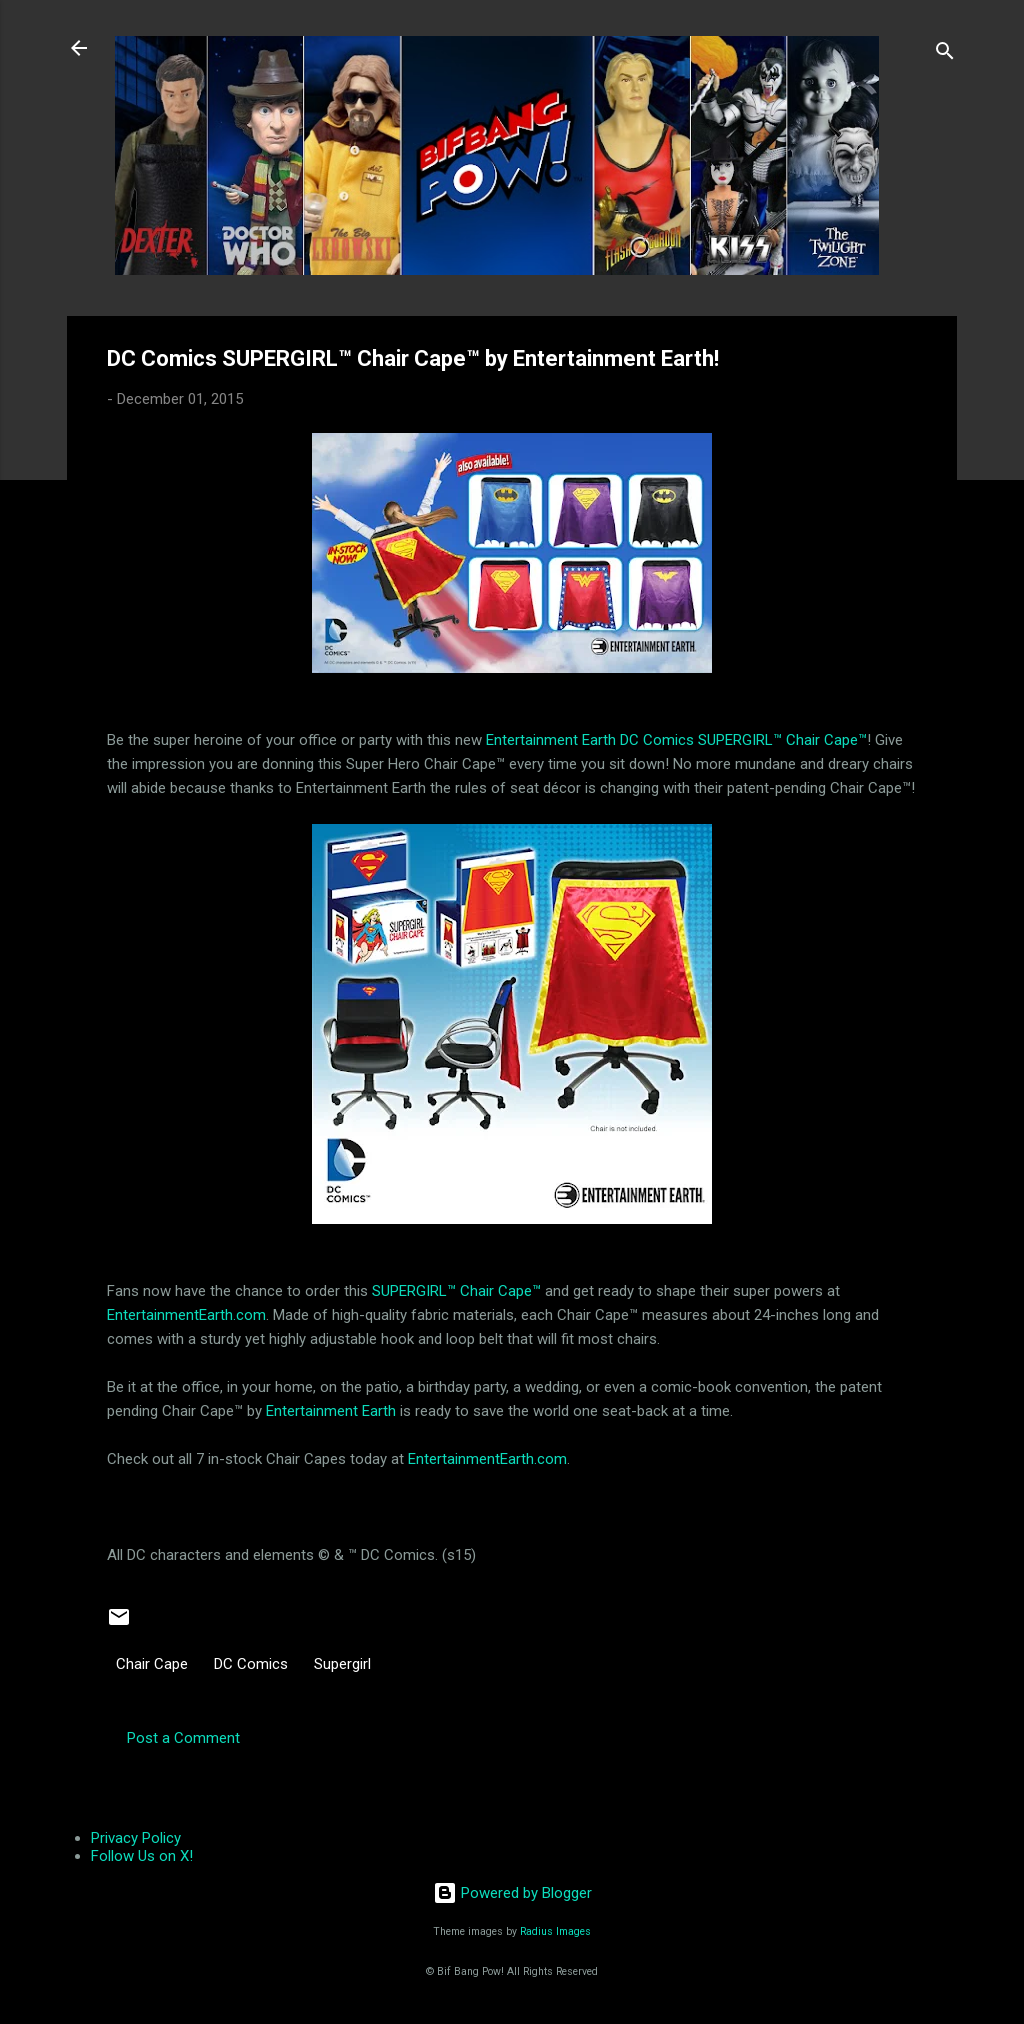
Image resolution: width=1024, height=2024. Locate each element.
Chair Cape (152, 1664)
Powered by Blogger (512, 1893)
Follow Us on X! (142, 1856)
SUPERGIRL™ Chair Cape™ (456, 1291)
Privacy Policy (136, 1838)
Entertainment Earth (331, 1411)
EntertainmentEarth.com (186, 1315)
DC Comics (251, 1664)
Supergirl (342, 1664)
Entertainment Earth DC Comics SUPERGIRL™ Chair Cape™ (676, 740)
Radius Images (555, 1931)
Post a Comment (183, 1738)
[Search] (945, 54)
